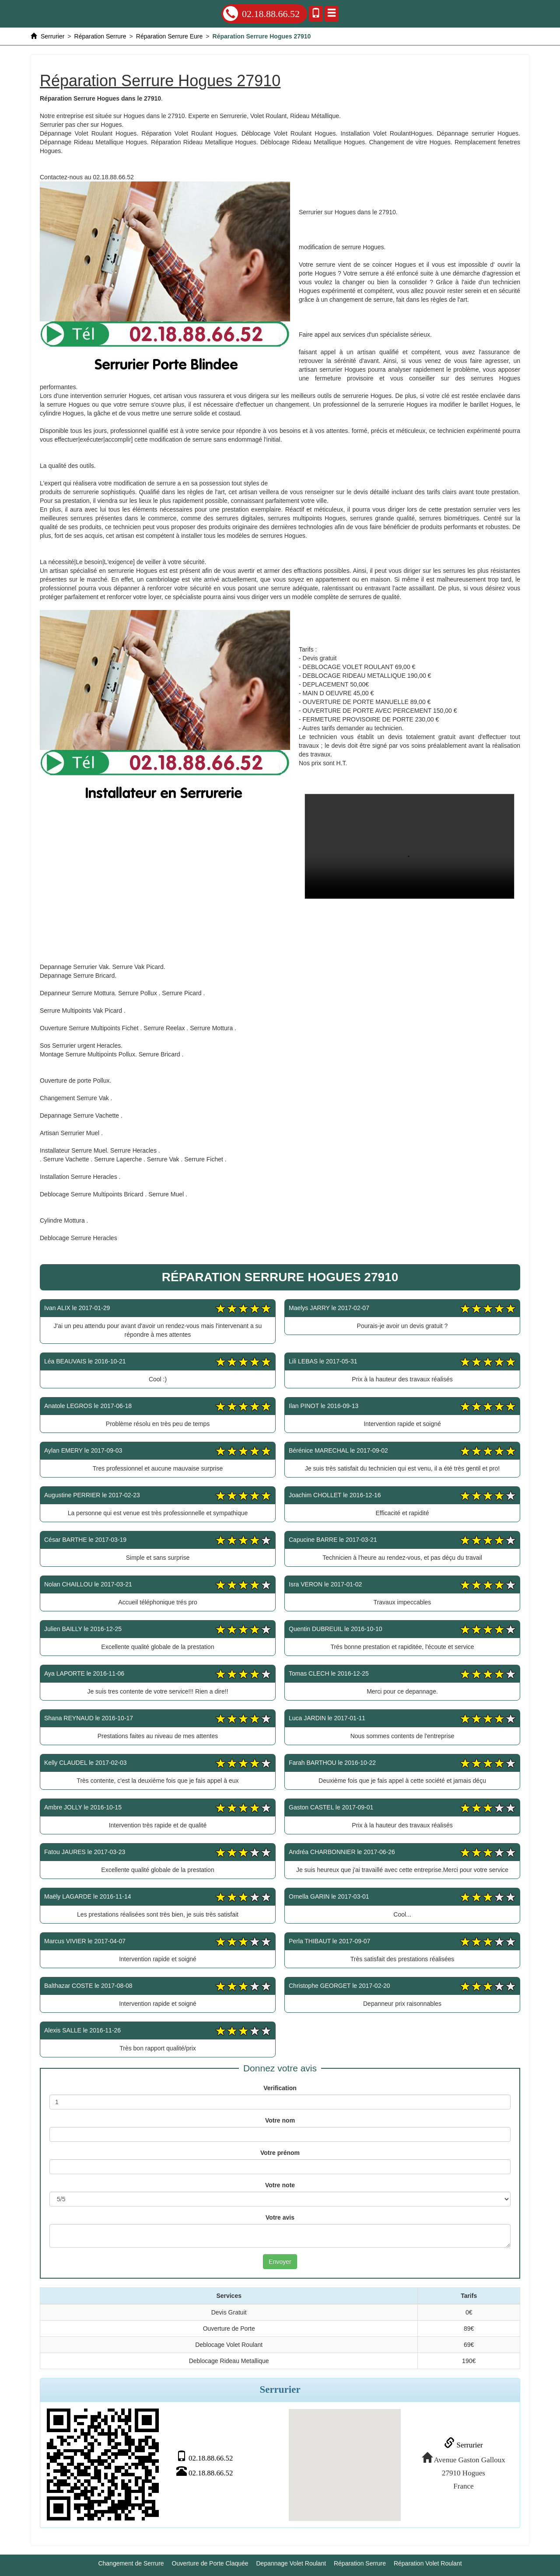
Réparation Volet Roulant (428, 2562)
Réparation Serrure (360, 2562)
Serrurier (462, 2444)
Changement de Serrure (131, 2562)
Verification (279, 2088)
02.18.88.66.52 (261, 13)
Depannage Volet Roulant (291, 2562)
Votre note (280, 2185)
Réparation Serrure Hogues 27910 (409, 846)
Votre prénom (280, 2152)
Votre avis (280, 2217)
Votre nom (280, 2120)
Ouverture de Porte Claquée (210, 2562)
